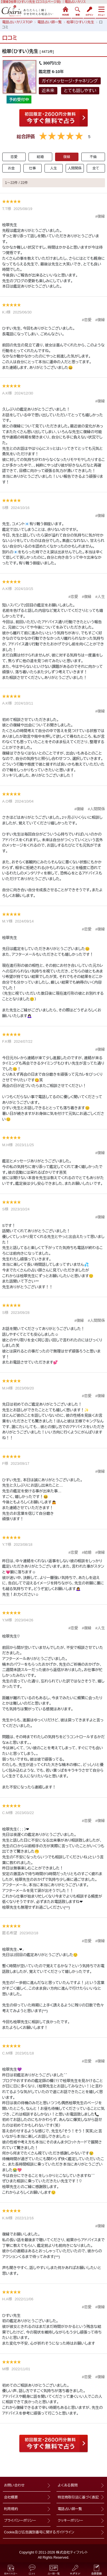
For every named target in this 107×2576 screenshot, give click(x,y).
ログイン (89, 10)
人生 (53, 168)
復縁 (66, 157)
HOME (65, 10)
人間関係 (75, 168)
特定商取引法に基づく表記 (78, 2497)
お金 (11, 168)
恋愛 (14, 157)
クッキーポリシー (70, 2521)
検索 (77, 10)
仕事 (32, 168)
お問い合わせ (14, 2485)
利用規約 (11, 2509)
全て (95, 168)
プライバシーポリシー (20, 2521)
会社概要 (11, 2497)
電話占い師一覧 (70, 2509)
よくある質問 (68, 2485)
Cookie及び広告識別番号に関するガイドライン (39, 2532)
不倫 (93, 157)
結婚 (40, 157)
